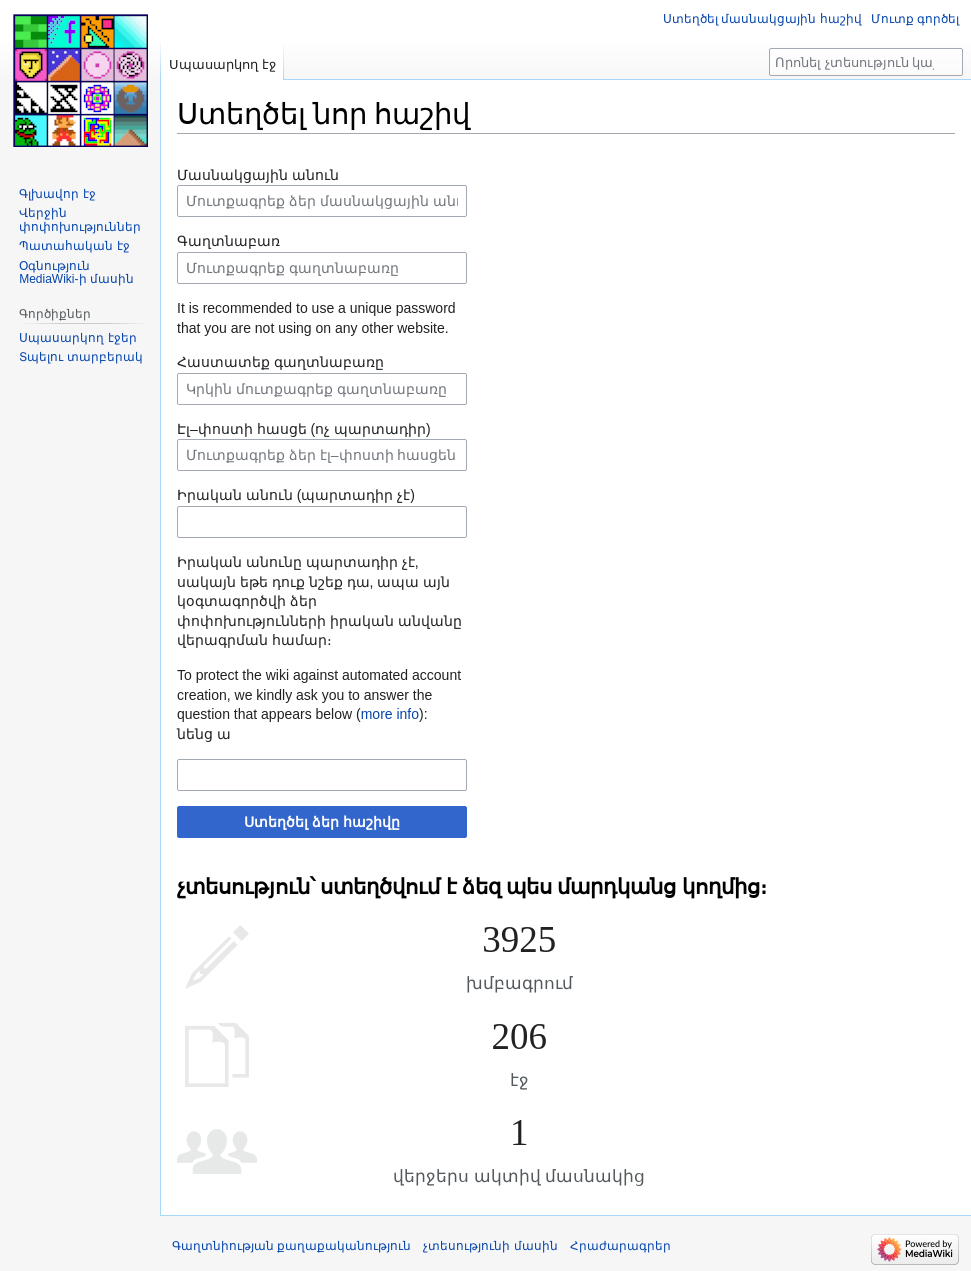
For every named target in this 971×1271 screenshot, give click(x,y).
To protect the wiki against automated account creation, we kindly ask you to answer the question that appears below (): (319, 694)
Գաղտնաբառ (228, 241)
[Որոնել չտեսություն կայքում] (866, 62)
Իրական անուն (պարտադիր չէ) (296, 495)
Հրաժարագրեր (620, 1246)
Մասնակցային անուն (258, 175)
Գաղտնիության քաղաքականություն (291, 1246)
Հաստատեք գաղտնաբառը (280, 362)
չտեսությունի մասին (490, 1246)
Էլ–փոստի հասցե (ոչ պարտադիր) (304, 429)
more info (390, 714)
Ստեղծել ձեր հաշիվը (322, 822)
